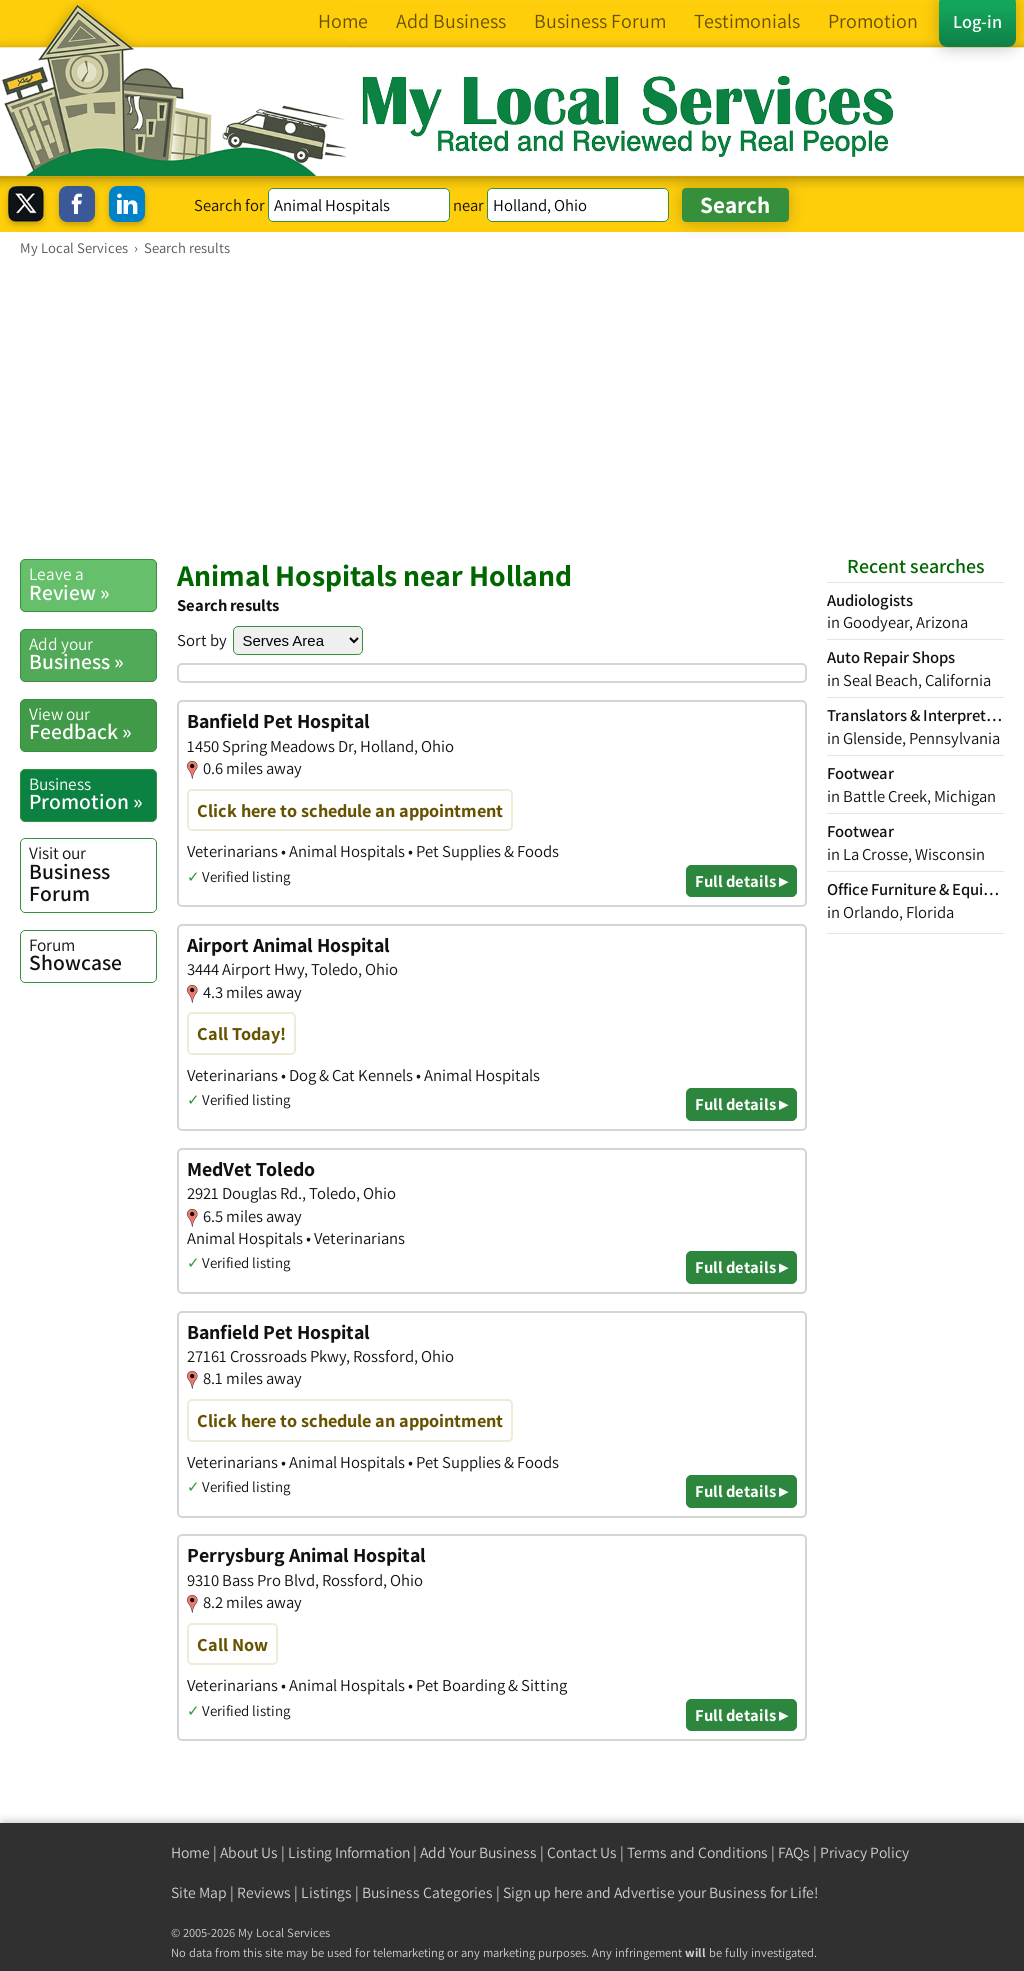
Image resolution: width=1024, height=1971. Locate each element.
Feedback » (92, 724)
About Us (249, 1852)
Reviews (264, 1892)
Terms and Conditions (697, 1852)
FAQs (794, 1852)
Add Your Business (478, 1852)
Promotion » (92, 794)
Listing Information (349, 1852)
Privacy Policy (864, 1852)
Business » (92, 654)
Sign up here (543, 1892)
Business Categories (427, 1892)
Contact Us (582, 1852)
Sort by (202, 640)
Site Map (199, 1892)
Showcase (92, 955)
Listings (326, 1892)
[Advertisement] (512, 407)
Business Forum (92, 873)
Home (190, 1852)
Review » (92, 584)
